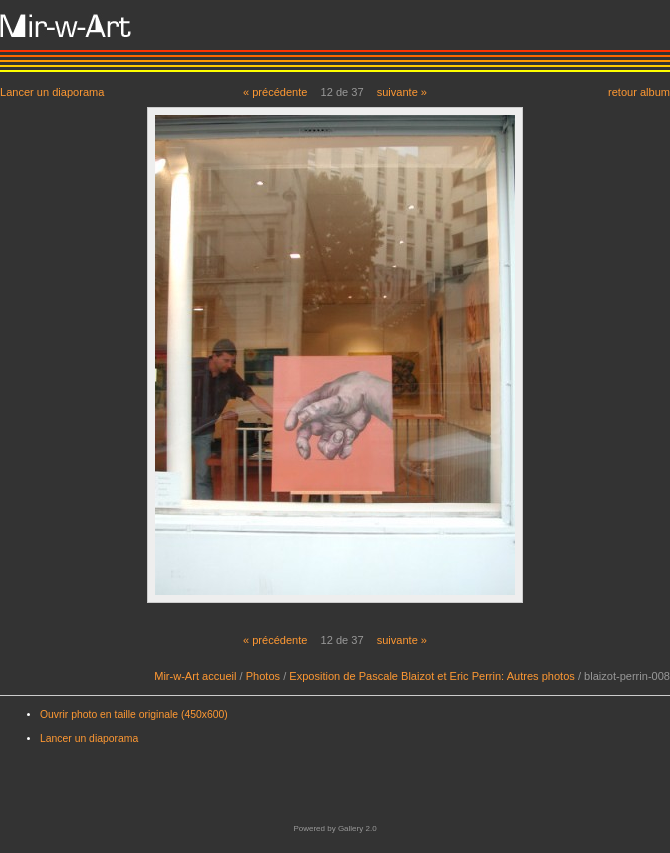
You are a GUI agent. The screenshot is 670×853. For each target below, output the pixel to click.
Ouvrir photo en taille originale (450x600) (134, 714)
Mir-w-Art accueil (195, 676)
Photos (263, 676)
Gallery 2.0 (357, 828)
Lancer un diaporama (52, 91)
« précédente (275, 92)
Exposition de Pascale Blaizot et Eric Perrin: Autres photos (432, 676)
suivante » (402, 92)
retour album (639, 91)
